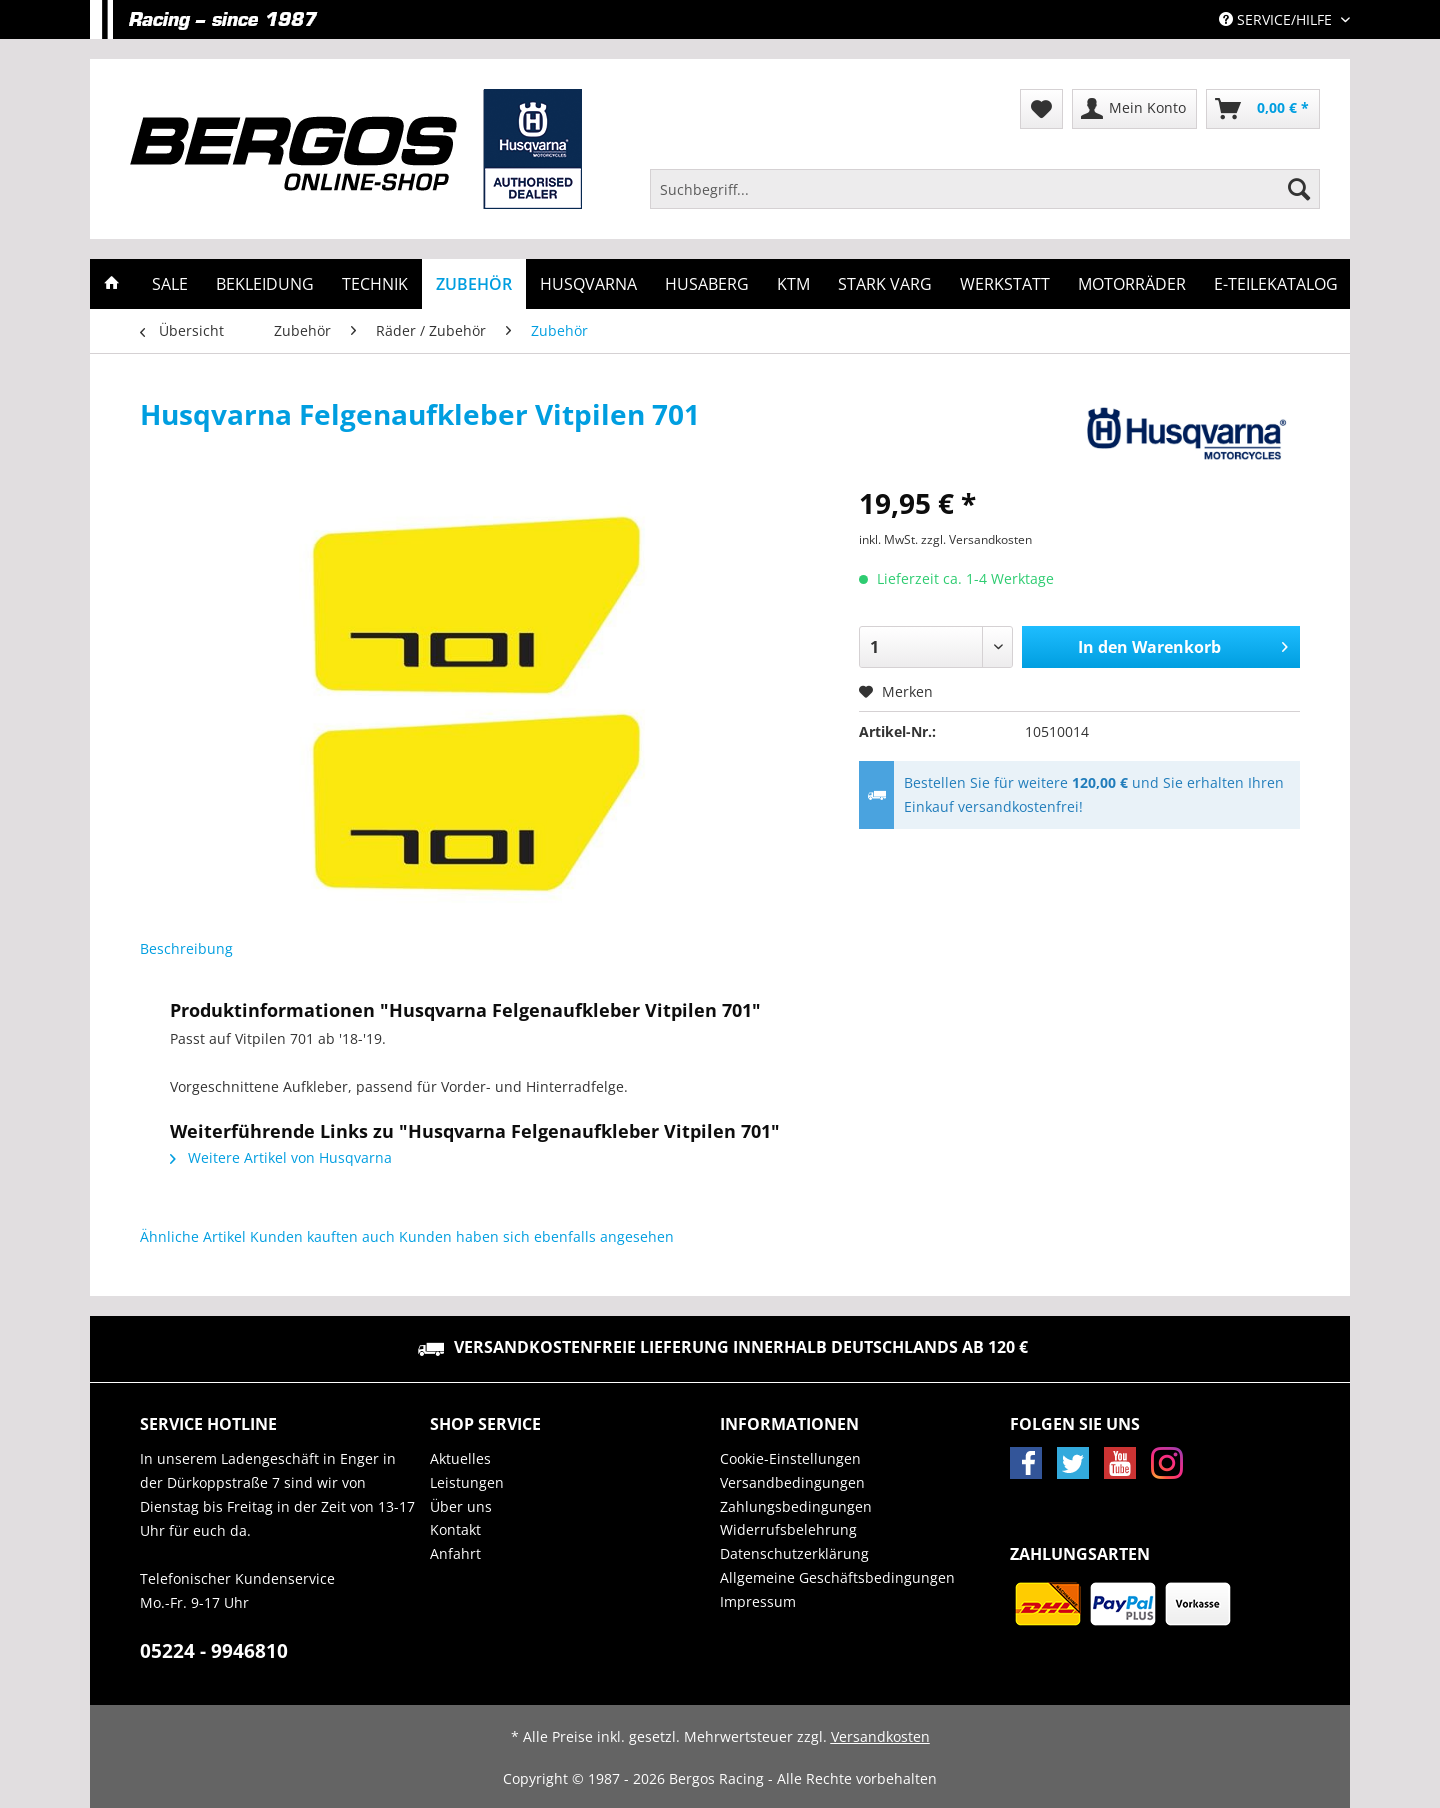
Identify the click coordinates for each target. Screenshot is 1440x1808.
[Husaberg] (707, 284)
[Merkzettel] (1041, 109)
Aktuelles (460, 1458)
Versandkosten (880, 1736)
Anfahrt (455, 1553)
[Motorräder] (1132, 284)
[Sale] (170, 284)
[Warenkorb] (1263, 109)
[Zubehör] (474, 284)
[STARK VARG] (885, 284)
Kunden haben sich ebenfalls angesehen (536, 1236)
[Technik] (375, 284)
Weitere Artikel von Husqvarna (281, 1157)
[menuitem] (985, 198)
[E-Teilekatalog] (1276, 284)
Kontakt (455, 1529)
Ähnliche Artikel (193, 1236)
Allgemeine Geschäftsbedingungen (837, 1577)
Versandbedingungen (792, 1482)
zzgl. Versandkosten (976, 539)
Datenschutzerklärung (794, 1553)
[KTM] (793, 284)
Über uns (461, 1506)
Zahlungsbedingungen (796, 1506)
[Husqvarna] (588, 284)
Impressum (758, 1601)
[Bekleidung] (265, 284)
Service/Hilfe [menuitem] (1277, 19)
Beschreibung (186, 948)
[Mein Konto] (1134, 109)
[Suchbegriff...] (985, 189)
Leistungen (467, 1482)
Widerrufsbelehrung (788, 1529)
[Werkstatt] (1005, 284)
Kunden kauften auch (322, 1236)
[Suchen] (1299, 189)
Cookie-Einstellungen (790, 1458)
